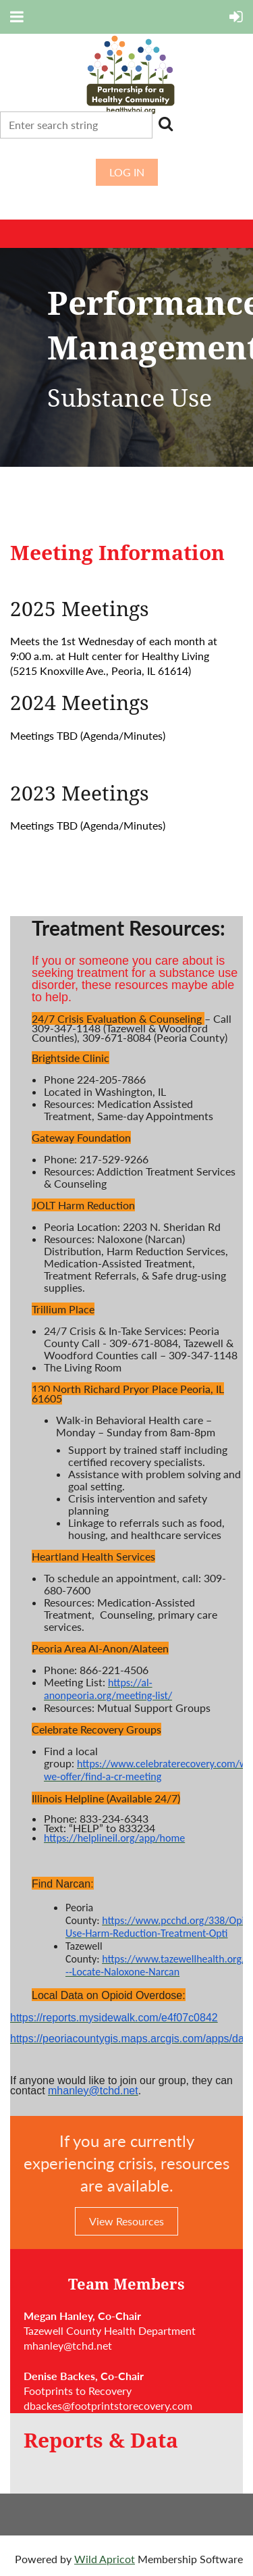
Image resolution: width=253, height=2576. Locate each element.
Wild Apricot (104, 2558)
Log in (126, 172)
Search (165, 123)
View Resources (126, 2221)
